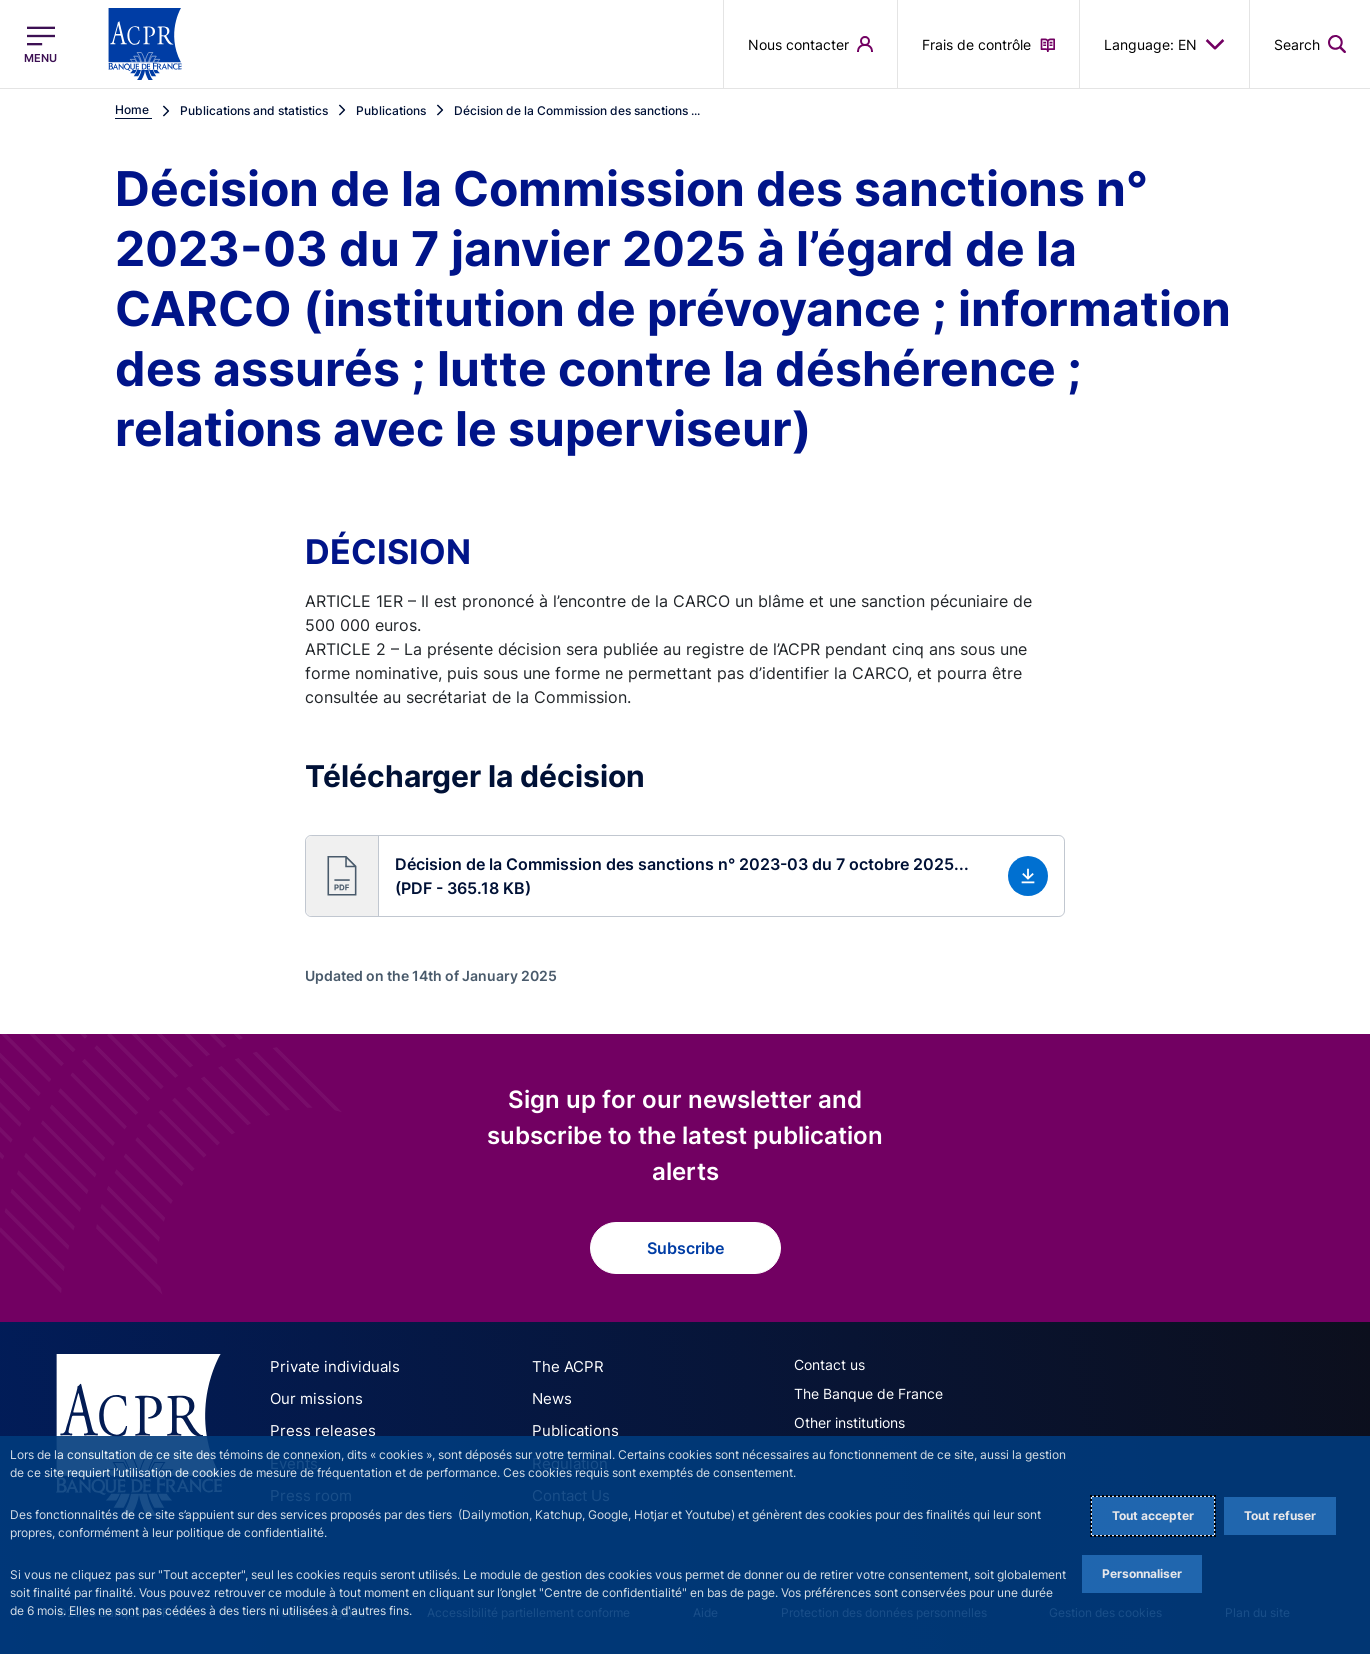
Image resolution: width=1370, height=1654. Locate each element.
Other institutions (849, 1422)
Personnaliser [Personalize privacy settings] (1142, 1573)
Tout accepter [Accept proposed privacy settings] (1153, 1515)
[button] (685, 876)
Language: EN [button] (1164, 44)
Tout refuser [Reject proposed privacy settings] (1280, 1515)
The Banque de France (868, 1393)
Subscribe (685, 1248)
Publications (571, 1428)
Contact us (829, 1364)
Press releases (317, 1428)
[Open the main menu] (40, 44)
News (550, 1397)
